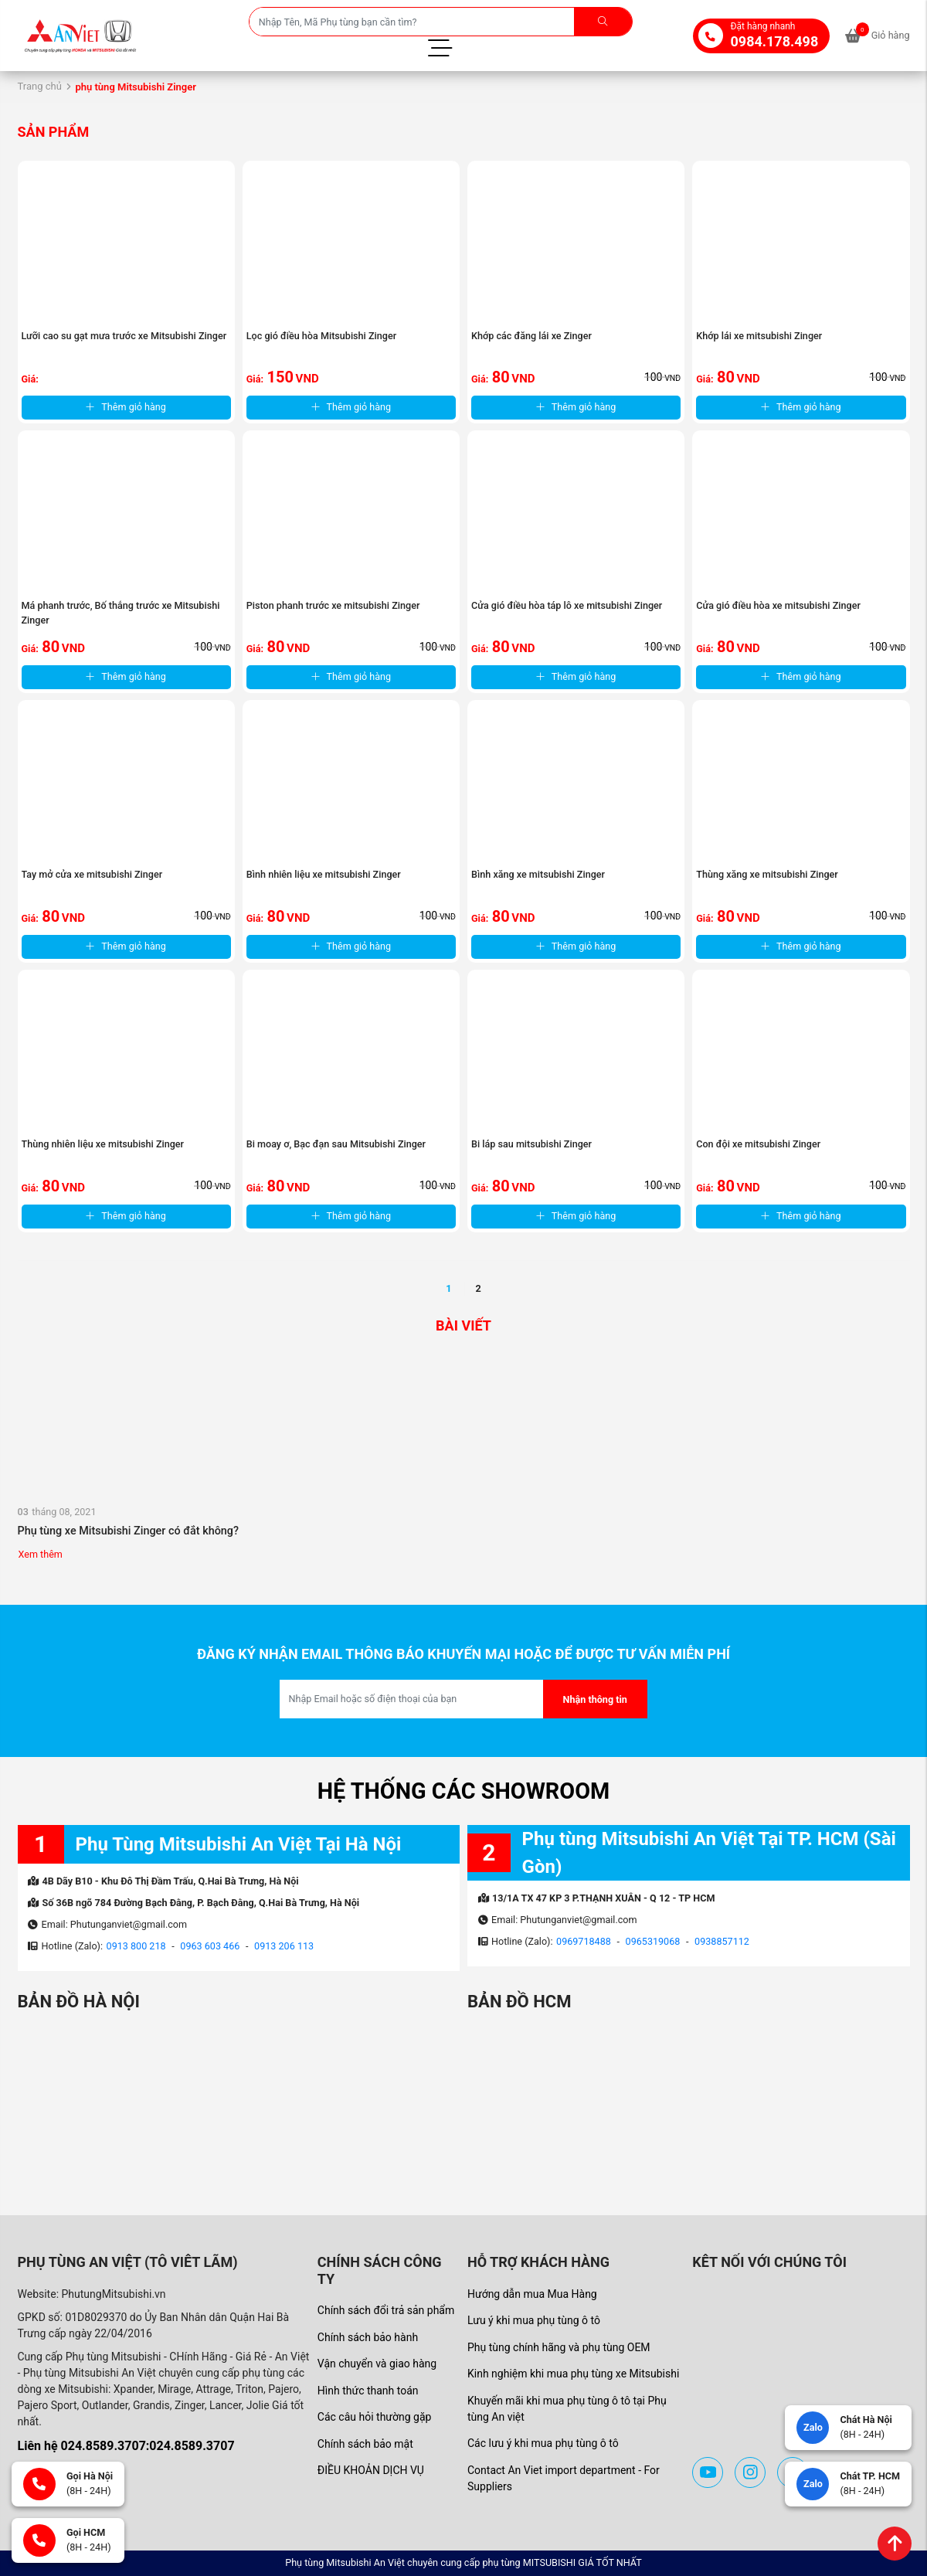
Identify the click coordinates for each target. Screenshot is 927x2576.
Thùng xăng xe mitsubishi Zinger (767, 874)
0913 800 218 (136, 1946)
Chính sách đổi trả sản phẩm (385, 2310)
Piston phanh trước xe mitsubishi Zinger (333, 605)
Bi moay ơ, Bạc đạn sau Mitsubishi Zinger (336, 1144)
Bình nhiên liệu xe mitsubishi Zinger (323, 874)
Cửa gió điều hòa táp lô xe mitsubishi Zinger (566, 605)
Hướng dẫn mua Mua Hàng (532, 2294)
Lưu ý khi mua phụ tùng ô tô (533, 2320)
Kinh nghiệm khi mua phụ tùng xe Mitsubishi (573, 2373)
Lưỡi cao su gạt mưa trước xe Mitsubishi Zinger (124, 336)
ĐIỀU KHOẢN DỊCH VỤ (370, 2470)
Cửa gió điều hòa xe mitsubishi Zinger (778, 605)
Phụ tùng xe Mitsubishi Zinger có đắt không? (128, 1531)
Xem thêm (41, 1554)
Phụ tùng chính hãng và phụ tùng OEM (558, 2347)
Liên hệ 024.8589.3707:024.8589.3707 (126, 2445)
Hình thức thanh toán (368, 2390)
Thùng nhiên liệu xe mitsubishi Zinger (103, 1144)
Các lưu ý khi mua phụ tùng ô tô (543, 2443)
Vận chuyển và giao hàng (376, 2363)
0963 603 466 (209, 1946)
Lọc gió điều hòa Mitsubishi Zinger (321, 336)
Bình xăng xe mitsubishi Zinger (538, 874)
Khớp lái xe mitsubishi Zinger (759, 336)
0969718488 (583, 1941)
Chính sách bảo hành (367, 2337)
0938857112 (721, 1941)
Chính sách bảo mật (365, 2444)
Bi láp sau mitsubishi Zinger (531, 1144)
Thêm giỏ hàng (126, 407)
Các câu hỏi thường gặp (374, 2417)
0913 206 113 (284, 1946)
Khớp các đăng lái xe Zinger (531, 336)
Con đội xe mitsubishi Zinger (758, 1144)
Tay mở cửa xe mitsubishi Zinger (92, 874)
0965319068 (653, 1941)
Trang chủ (40, 86)
